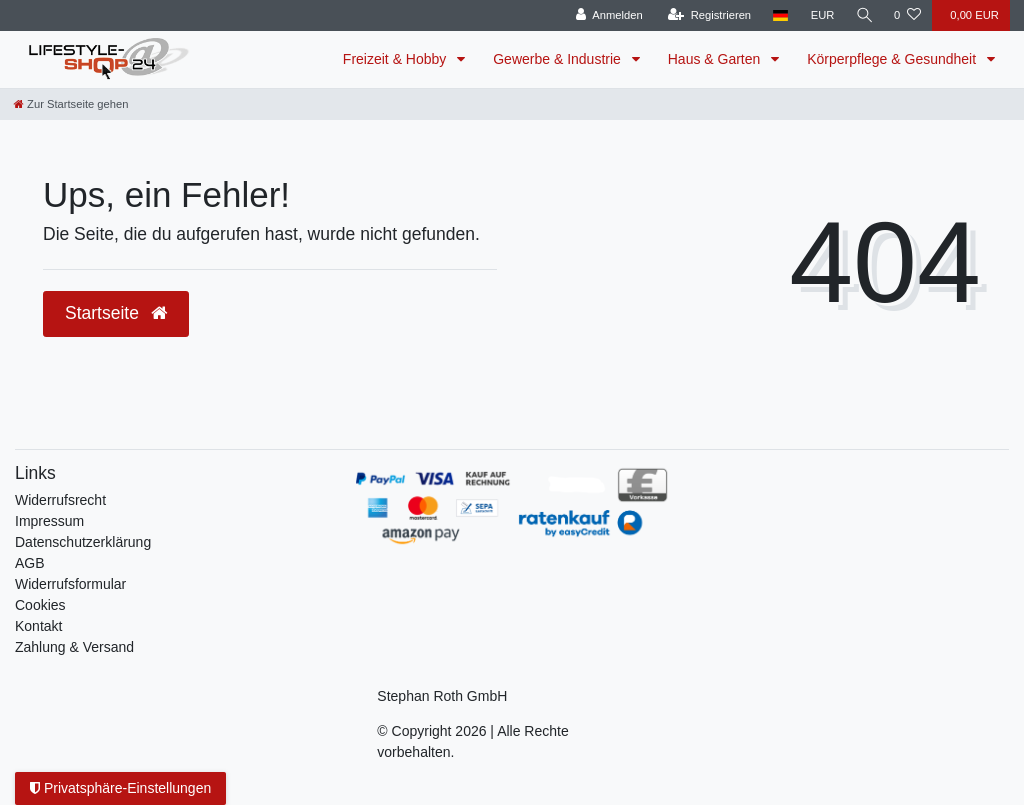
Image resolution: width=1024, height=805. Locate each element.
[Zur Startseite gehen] (71, 104)
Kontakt (38, 626)
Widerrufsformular (70, 584)
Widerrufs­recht (60, 500)
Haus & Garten (716, 59)
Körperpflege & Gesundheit (893, 59)
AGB (30, 563)
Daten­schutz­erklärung (83, 542)
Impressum (49, 521)
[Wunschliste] (907, 15)
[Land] (778, 15)
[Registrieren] (706, 15)
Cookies (40, 605)
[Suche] (863, 15)
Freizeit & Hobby (396, 59)
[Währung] (820, 15)
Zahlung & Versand (74, 647)
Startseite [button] (116, 313)
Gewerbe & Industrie (559, 59)
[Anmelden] (606, 15)
